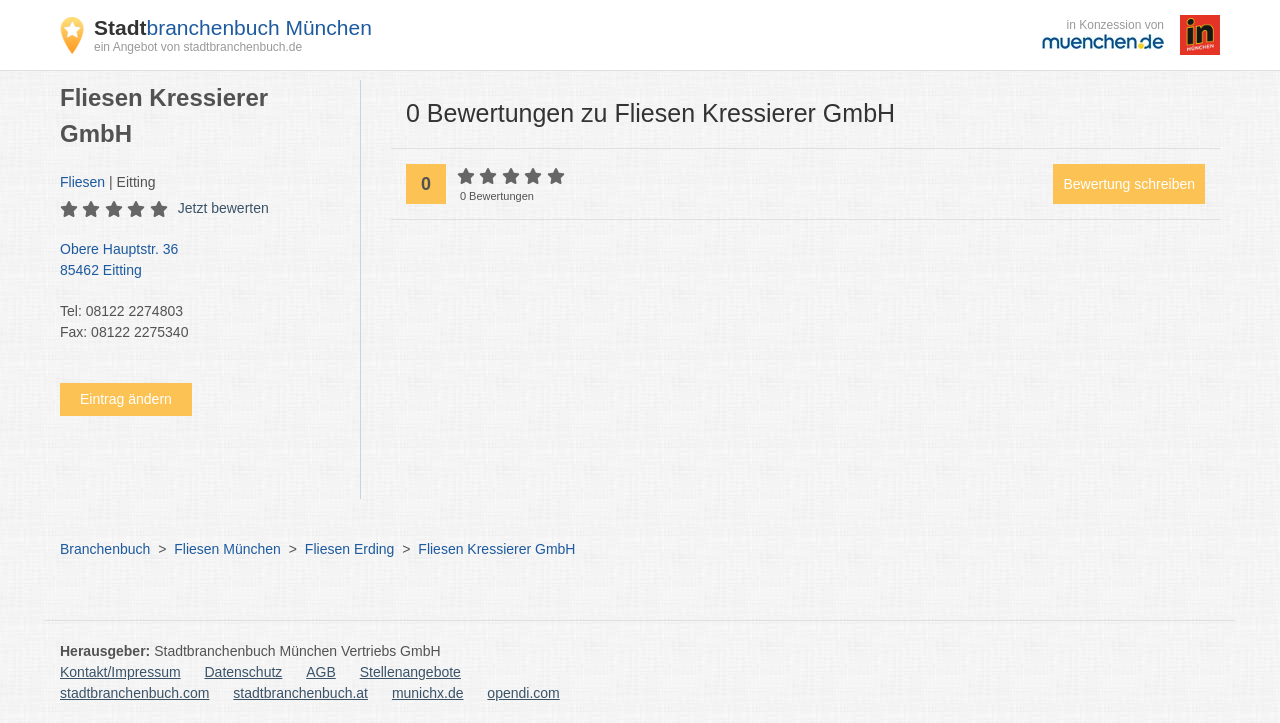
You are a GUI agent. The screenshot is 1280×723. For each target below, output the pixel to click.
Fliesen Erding (350, 549)
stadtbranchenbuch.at (300, 693)
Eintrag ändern (126, 399)
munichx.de (428, 693)
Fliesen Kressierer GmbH (496, 549)
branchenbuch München (233, 27)
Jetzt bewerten (223, 208)
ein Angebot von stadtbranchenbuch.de (198, 47)
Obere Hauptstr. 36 (200, 261)
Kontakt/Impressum (120, 672)
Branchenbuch (105, 549)
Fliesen (82, 182)
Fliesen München (227, 549)
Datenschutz (244, 672)
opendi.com (523, 693)
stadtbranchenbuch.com (134, 693)
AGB (321, 672)
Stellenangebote (410, 672)
